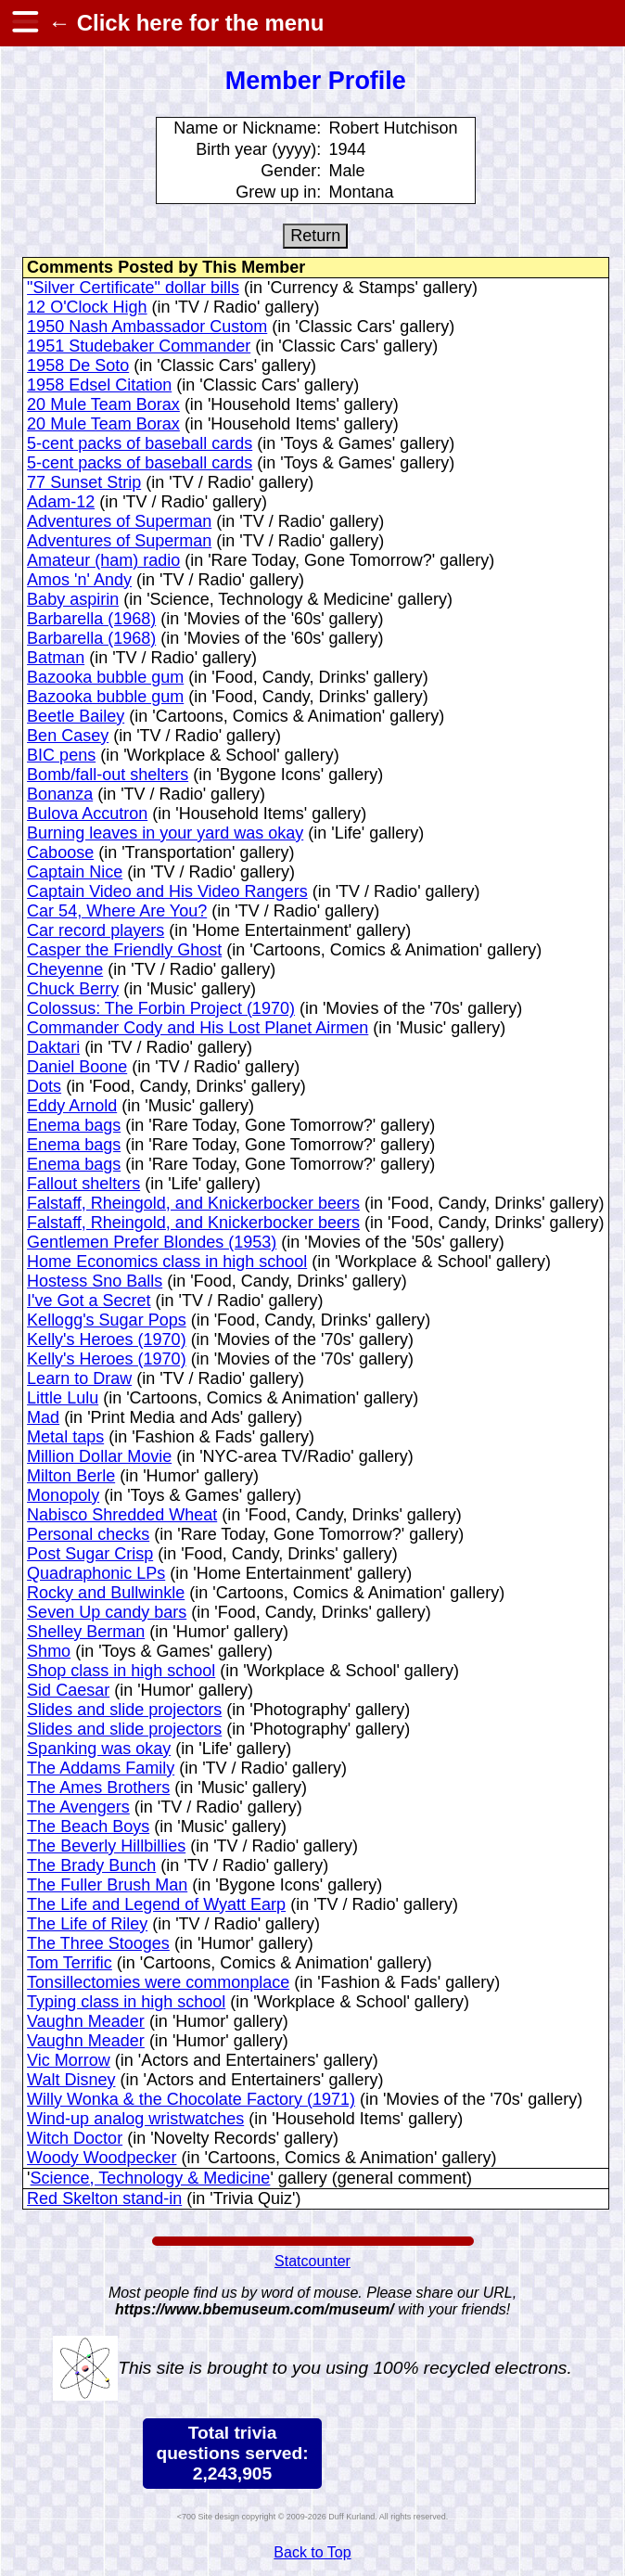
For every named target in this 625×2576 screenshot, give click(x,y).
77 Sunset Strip (84, 482)
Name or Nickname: (247, 128)
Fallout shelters (83, 1183)
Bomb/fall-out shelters (107, 774)
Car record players (95, 930)
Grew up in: (278, 192)
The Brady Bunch (91, 1865)
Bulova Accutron (87, 813)
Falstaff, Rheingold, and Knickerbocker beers (193, 1203)
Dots (44, 1086)
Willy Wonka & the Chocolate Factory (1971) (191, 2099)
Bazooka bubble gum (105, 677)
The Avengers (78, 1807)
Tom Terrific (69, 1963)
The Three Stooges (98, 1943)
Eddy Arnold (72, 1105)
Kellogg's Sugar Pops (106, 1320)
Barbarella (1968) (91, 618)
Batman (55, 657)
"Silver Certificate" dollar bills (133, 287)
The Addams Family (100, 1768)
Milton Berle (71, 1476)
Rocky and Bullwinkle (106, 1592)
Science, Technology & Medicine (151, 2178)
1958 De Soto (78, 365)
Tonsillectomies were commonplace (158, 1982)
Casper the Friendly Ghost (124, 950)
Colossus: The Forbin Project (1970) (161, 1008)
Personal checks (88, 1534)
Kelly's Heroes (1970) (106, 1339)
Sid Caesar (68, 1690)
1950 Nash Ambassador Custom (147, 326)
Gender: (291, 170)
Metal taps (65, 1437)
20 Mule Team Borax (103, 404)
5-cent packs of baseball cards (139, 443)
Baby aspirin (73, 599)
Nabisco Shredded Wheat (122, 1515)
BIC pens (61, 755)
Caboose (60, 852)
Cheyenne (65, 969)
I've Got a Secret (89, 1300)
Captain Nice (74, 872)
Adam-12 (61, 502)
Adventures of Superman (119, 521)
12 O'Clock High (87, 307)
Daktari (53, 1047)
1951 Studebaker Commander (138, 346)
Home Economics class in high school (167, 1261)
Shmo (48, 1651)
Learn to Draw (79, 1378)
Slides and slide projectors (124, 1709)
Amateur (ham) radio (103, 560)
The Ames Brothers (98, 1787)
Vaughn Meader (86, 2021)
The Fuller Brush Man (107, 1885)
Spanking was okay (99, 1748)
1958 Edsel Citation (99, 385)
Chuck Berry (73, 989)
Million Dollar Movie (99, 1456)
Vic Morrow (68, 2060)
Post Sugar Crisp (90, 1553)
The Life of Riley (87, 1924)
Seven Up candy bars (106, 1612)
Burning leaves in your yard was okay (165, 833)
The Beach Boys (88, 1826)
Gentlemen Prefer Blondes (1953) (151, 1242)
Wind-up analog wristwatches (135, 2118)
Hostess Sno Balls (94, 1281)
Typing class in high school (126, 2002)
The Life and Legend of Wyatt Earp (156, 1904)
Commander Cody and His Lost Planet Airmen (197, 1028)
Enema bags (74, 1125)
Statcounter (312, 2261)
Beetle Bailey (75, 716)
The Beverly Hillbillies (106, 1846)
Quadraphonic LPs (96, 1573)
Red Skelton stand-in (104, 2198)
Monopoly (63, 1495)
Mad (43, 1417)
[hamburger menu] (24, 23)
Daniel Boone (77, 1066)
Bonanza (60, 794)
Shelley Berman (86, 1631)
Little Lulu (62, 1398)
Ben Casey (67, 735)
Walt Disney (71, 2079)
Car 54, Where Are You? (117, 911)
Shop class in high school (121, 1670)
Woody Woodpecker (101, 2157)
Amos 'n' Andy (79, 579)
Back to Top (312, 2552)
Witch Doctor (74, 2138)
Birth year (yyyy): (258, 149)
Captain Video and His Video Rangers (167, 891)
